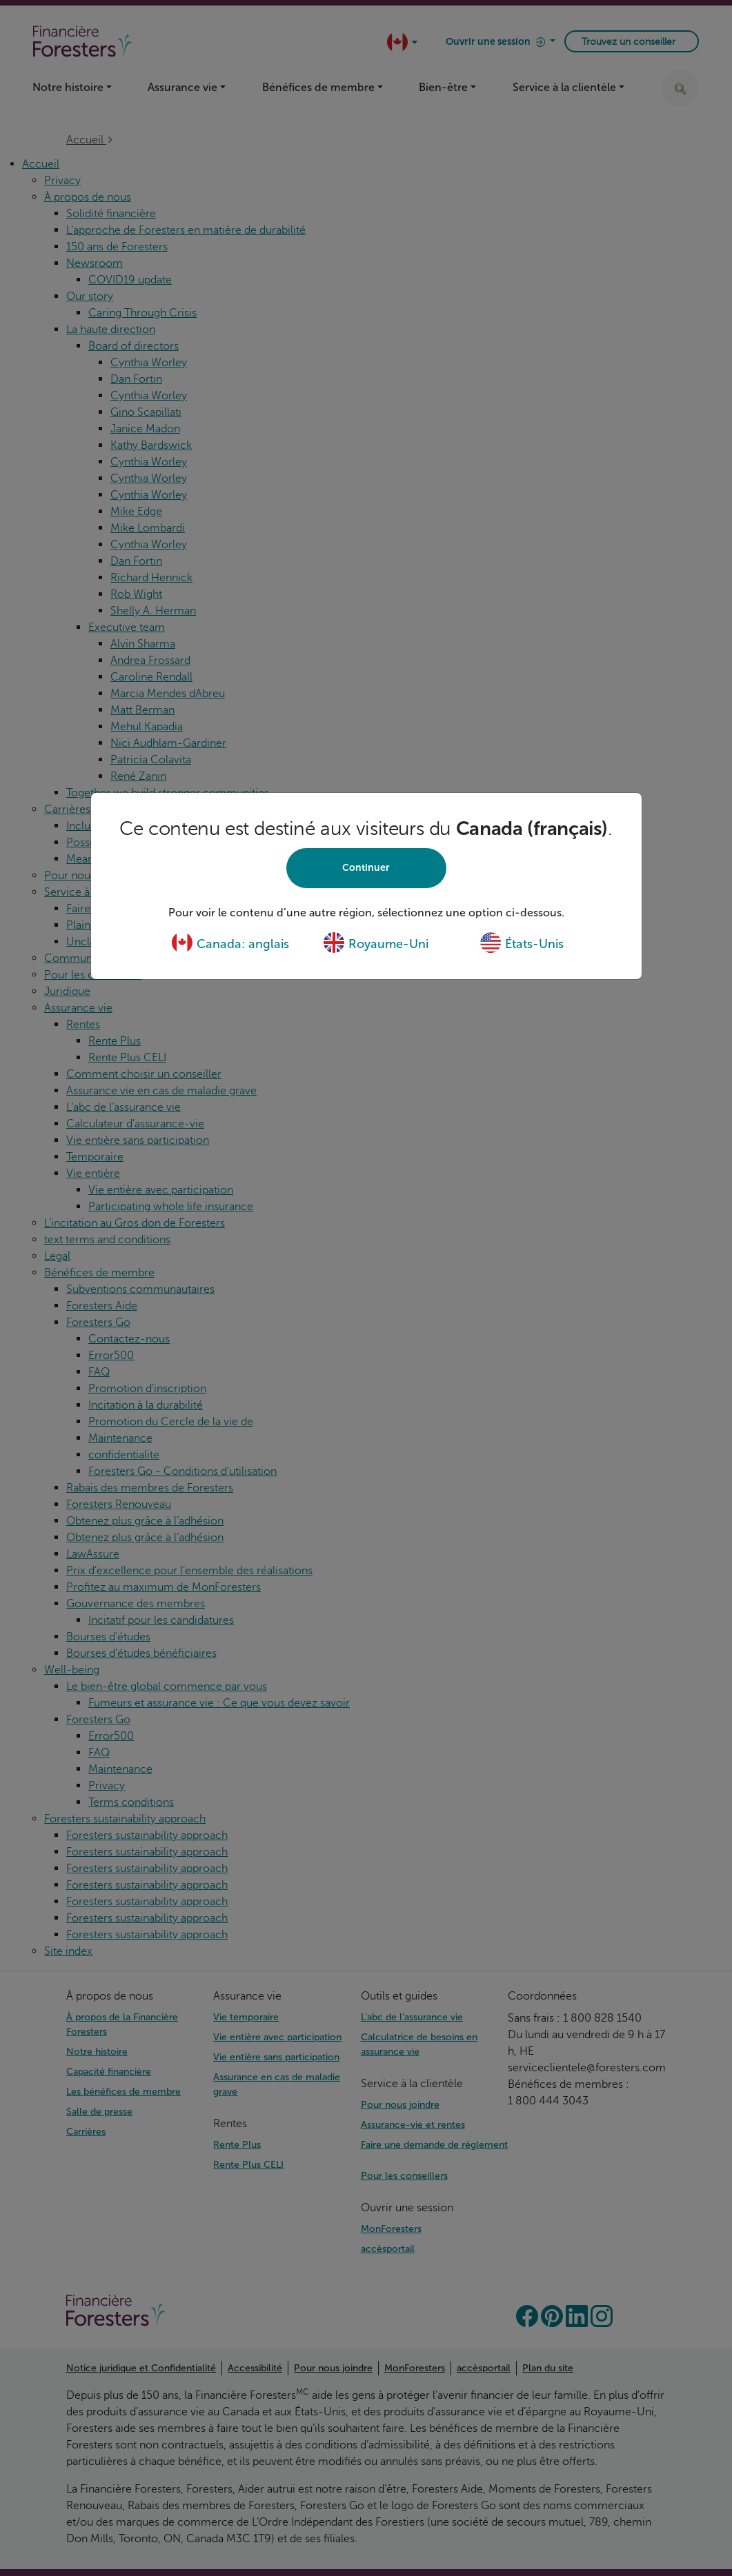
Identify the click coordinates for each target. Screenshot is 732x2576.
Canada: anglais (230, 944)
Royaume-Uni (375, 944)
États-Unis (521, 944)
